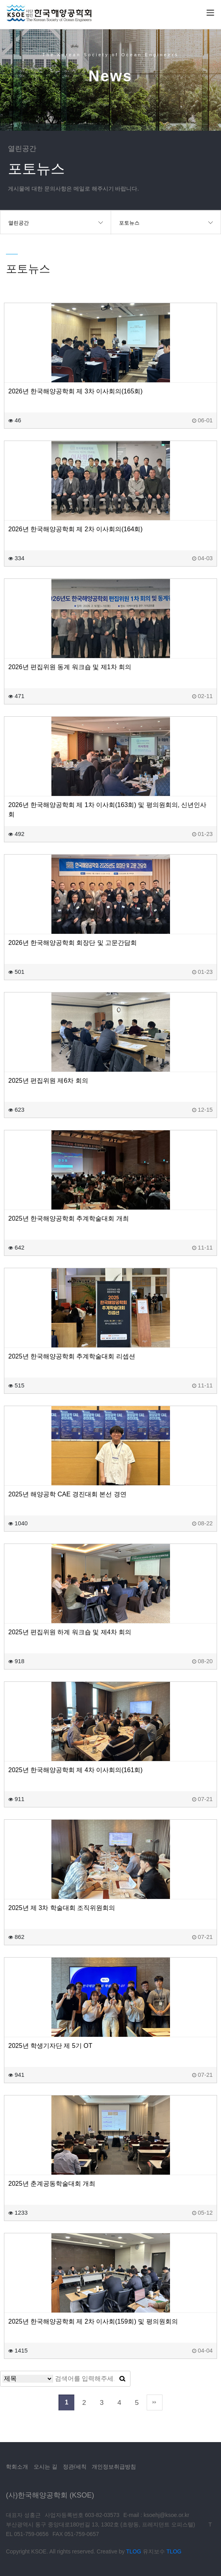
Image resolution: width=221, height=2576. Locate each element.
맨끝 (154, 2402)
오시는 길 (45, 2466)
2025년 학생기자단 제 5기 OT (50, 2045)
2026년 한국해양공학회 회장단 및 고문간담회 (72, 942)
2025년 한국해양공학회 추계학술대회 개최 (68, 1218)
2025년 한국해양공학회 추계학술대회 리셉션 (71, 1356)
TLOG (133, 2551)
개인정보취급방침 (114, 2466)
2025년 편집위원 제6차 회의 (48, 1080)
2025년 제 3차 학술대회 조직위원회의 (61, 1907)
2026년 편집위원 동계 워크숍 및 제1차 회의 (69, 667)
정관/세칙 (75, 2466)
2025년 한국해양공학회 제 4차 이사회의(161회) (75, 1770)
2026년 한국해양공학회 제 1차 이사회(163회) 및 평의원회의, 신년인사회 (107, 809)
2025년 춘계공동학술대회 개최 (51, 2183)
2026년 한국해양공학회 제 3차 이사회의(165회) (75, 391)
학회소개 (17, 2466)
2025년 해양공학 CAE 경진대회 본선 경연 (67, 1494)
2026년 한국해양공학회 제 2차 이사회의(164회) (75, 529)
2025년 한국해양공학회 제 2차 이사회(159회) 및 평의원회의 (93, 2321)
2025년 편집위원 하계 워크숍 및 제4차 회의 (69, 1632)
